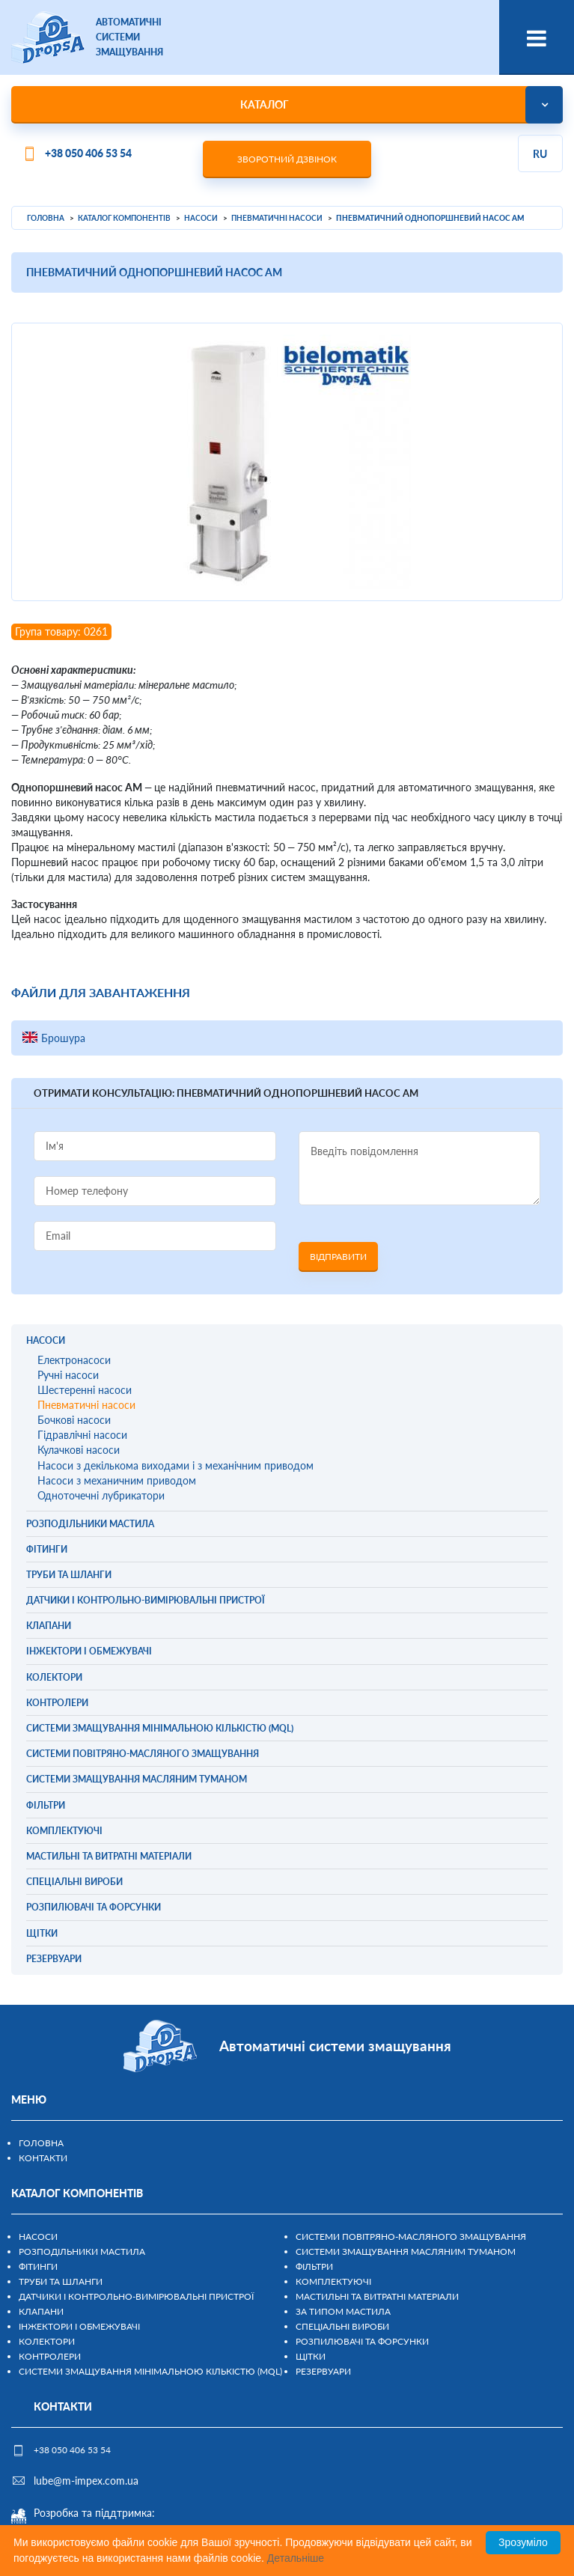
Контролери (50, 2356)
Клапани (41, 2311)
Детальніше (295, 2558)
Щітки (311, 2356)
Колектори (47, 2341)
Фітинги (38, 2266)
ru (540, 153)
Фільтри (314, 2266)
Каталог (264, 104)
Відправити (338, 1256)
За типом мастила (343, 2311)
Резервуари (323, 2371)
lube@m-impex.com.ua (86, 2480)
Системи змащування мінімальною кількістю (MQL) (150, 2371)
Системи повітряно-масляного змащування (411, 2236)
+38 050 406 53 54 (88, 153)
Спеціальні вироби (342, 2326)
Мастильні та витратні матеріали (377, 2296)
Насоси (38, 2236)
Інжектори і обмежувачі (79, 2326)
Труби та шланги (61, 2281)
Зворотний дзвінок (287, 159)
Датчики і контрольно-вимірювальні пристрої (136, 2296)
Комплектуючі (333, 2281)
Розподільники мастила (82, 2251)
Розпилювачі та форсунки (362, 2341)
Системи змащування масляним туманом (406, 2251)
